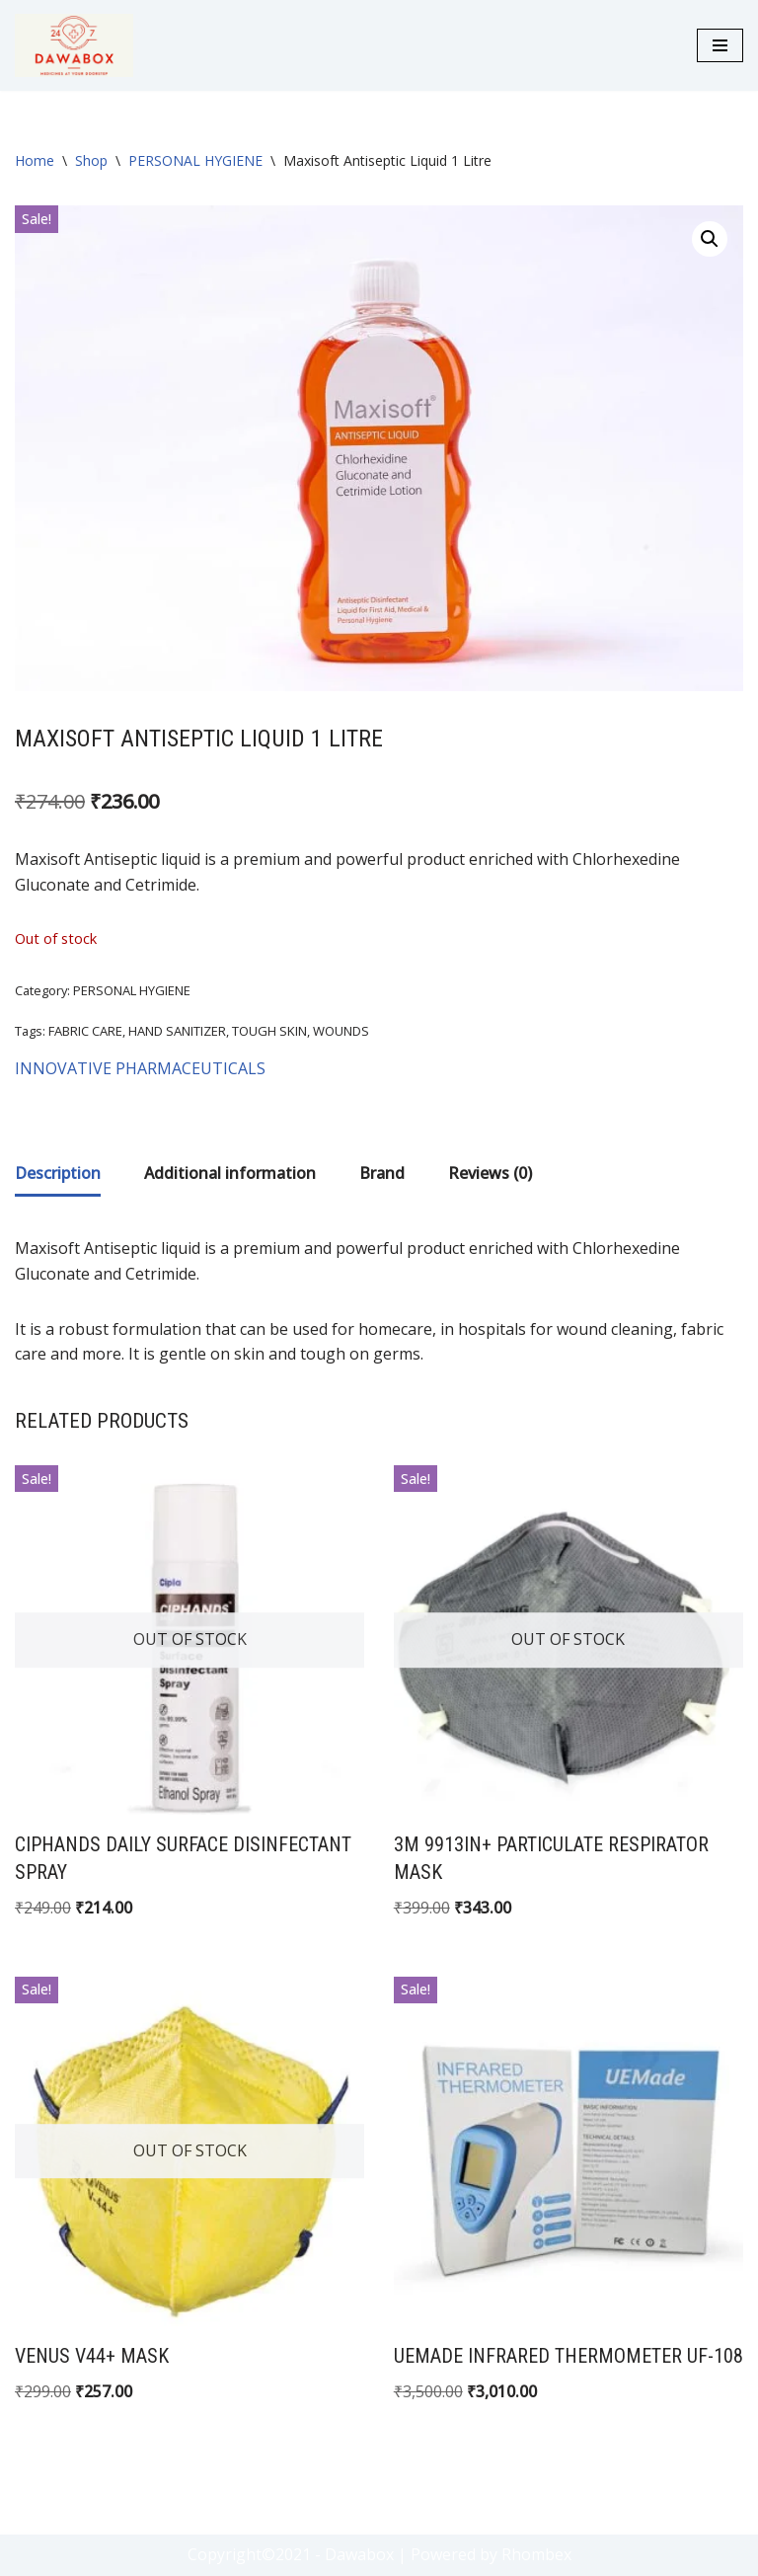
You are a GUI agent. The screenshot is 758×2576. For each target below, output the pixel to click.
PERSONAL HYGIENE (195, 160)
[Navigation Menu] (720, 45)
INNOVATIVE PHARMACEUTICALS (140, 1068)
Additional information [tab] (230, 1173)
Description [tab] (58, 1173)
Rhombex (536, 2554)
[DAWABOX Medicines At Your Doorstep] (74, 45)
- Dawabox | (361, 2554)
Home (34, 160)
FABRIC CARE (85, 1031)
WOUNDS (341, 1031)
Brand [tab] (382, 1173)
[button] (709, 239)
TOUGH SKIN (269, 1031)
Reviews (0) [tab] (490, 1173)
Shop (91, 160)
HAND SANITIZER (177, 1031)
